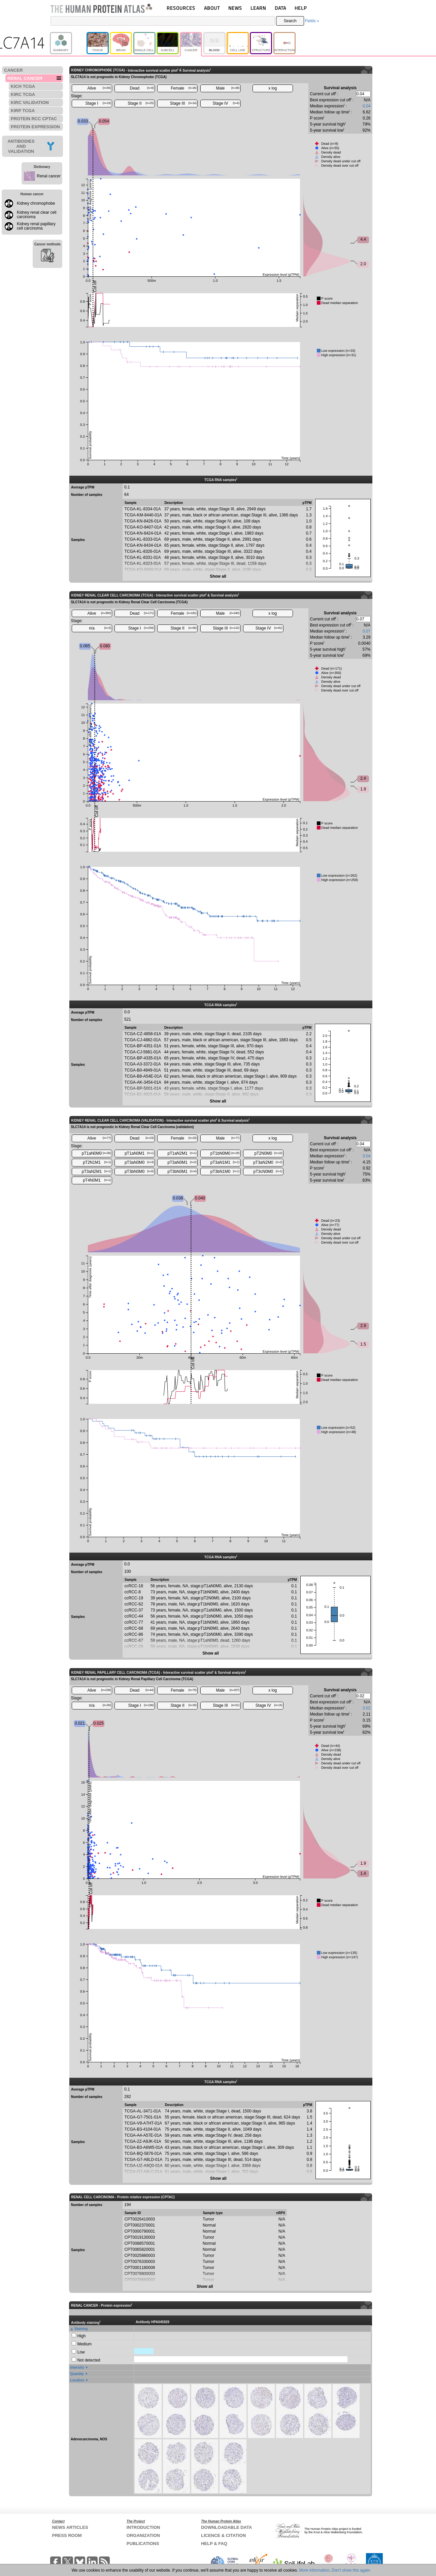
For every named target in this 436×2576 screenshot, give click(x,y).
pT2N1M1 (97, 1162)
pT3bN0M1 (182, 1171)
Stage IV (226, 103)
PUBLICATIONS (143, 2543)
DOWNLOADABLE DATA (226, 2527)
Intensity (77, 2367)
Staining (81, 2329)
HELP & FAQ (214, 2543)
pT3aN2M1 (96, 1171)
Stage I (98, 103)
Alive (99, 88)
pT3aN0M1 (182, 1162)
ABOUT (212, 7)
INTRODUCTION (143, 2527)
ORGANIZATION (143, 2535)
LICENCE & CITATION (223, 2535)
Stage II (141, 103)
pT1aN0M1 (139, 1153)
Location (77, 2380)
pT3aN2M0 (267, 1162)
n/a (100, 628)
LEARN (258, 7)
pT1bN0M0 (225, 1153)
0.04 (366, 106)
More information (314, 2570)
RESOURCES (181, 7)
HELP (301, 7)
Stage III (183, 103)
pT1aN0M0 (96, 1153)
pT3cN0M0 (268, 1171)
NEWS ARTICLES (70, 2527)
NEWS (235, 7)
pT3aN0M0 (139, 1162)
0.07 (366, 631)
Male (228, 88)
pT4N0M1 (97, 1180)
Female (184, 88)
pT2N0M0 (268, 1153)
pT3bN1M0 (225, 1171)
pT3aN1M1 (225, 1162)
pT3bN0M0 (139, 1171)
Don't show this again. (351, 2570)
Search (290, 21)
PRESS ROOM (67, 2535)
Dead (142, 88)
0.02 (366, 1708)
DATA (280, 7)
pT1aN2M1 (182, 1153)
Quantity (77, 2374)
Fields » (312, 21)
